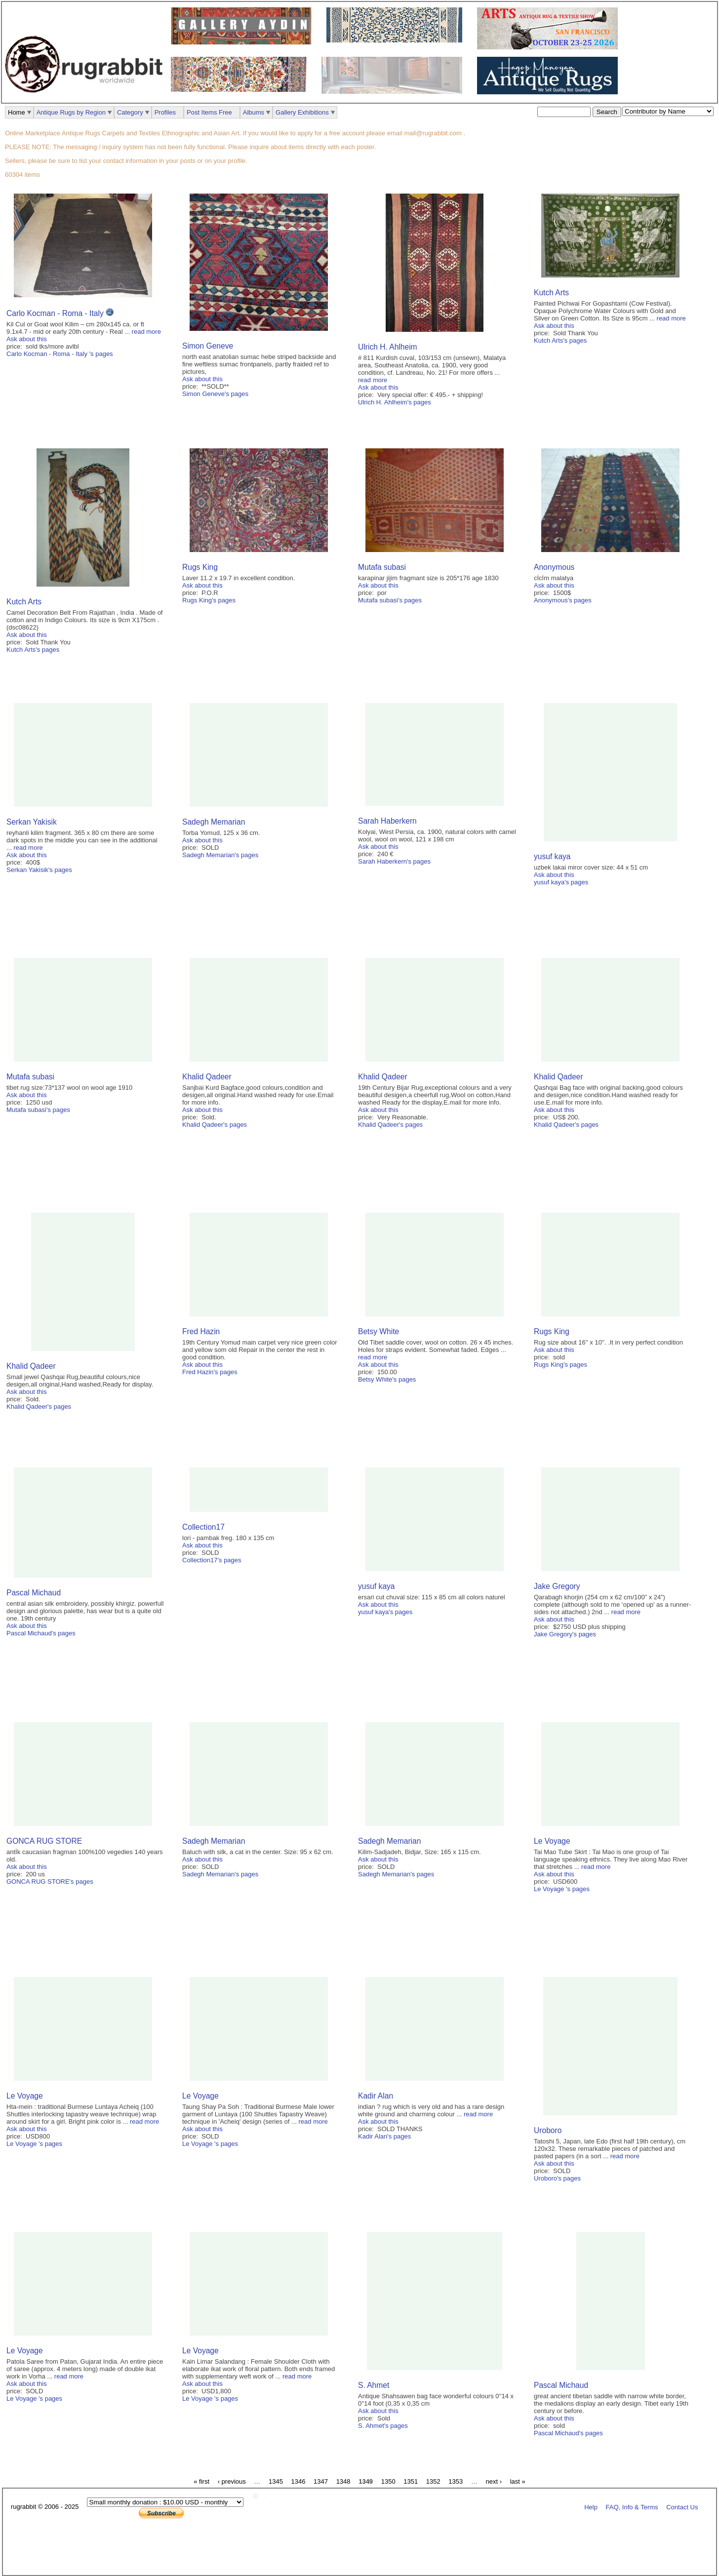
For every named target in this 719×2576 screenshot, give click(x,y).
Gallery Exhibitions (302, 112)
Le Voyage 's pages (562, 1889)
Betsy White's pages (387, 1379)
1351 (410, 2481)
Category (130, 112)
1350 (388, 2481)
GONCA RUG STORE (44, 1841)
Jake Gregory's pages (565, 1634)
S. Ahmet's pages (383, 2425)
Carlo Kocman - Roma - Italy (56, 313)
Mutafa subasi (382, 567)
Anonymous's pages (563, 600)
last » (517, 2481)
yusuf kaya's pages (561, 882)
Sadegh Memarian (213, 822)
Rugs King (200, 567)
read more (146, 331)
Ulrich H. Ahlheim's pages (394, 402)
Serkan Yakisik (31, 822)
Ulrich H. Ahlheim (387, 347)
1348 (343, 2481)
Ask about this (26, 339)
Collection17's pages (211, 1560)
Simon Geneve (207, 346)
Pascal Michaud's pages (41, 1633)
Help (591, 2507)
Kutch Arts (551, 292)
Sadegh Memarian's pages (220, 855)
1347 (321, 2481)
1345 (276, 2481)
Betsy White (378, 1331)
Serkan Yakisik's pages (39, 869)
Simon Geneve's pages (215, 393)
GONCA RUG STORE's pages (49, 1881)
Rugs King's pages (209, 600)
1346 (298, 2481)
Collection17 (203, 1527)
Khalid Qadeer (207, 1076)
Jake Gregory (557, 1586)
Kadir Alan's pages (384, 2136)
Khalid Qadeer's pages (214, 1124)
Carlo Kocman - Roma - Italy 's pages (59, 353)
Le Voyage (552, 1841)
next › (494, 2481)
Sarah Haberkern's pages (394, 861)
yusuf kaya (552, 856)
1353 (455, 2481)
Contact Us (682, 2507)
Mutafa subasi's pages (390, 600)
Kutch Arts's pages (560, 340)
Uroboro (547, 2130)
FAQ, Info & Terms (632, 2507)
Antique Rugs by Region (71, 112)
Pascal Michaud (33, 1592)
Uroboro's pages (557, 2178)
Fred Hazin (201, 1331)
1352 (433, 2481)
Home (16, 112)
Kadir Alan (375, 2096)
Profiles (165, 112)
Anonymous (554, 567)
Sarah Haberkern (387, 821)
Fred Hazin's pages (210, 1372)
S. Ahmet (373, 2385)
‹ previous (232, 2481)
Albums (253, 112)
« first (201, 2481)
